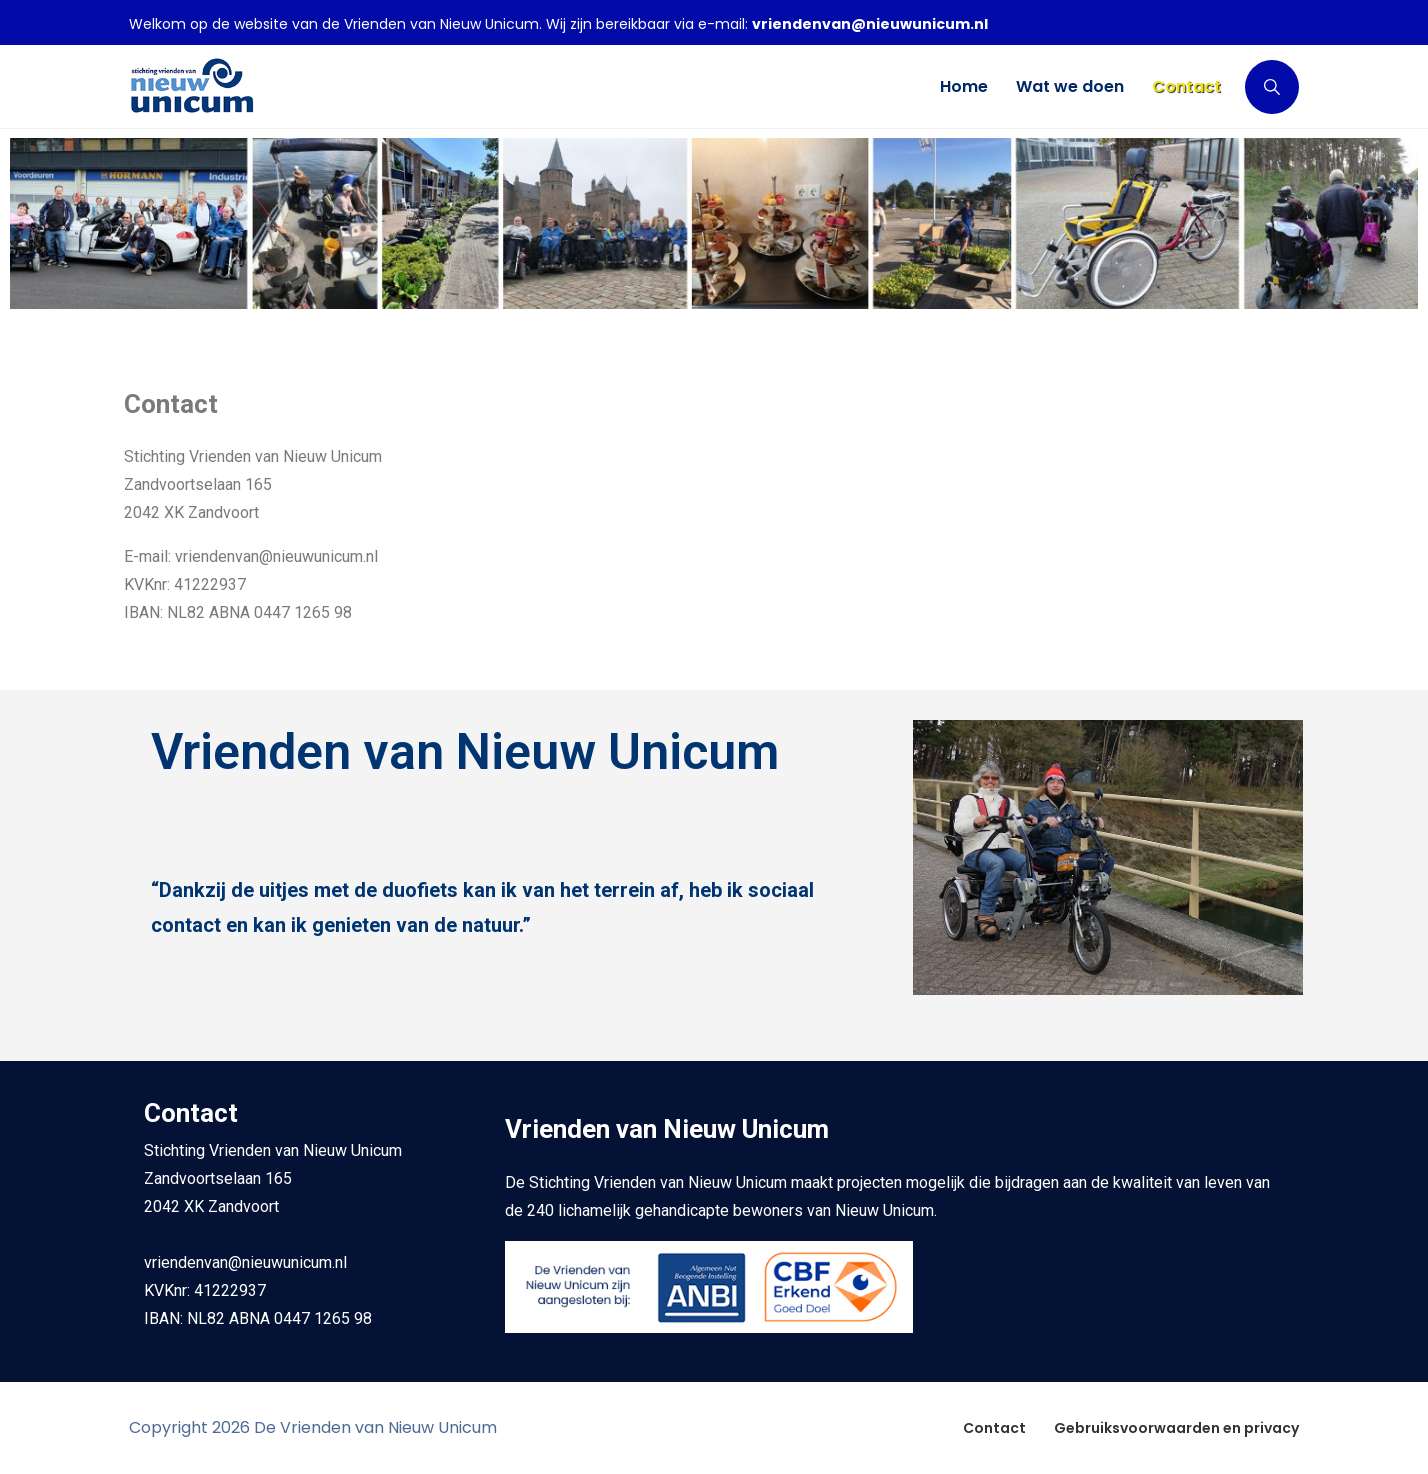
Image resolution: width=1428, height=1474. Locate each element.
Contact (994, 1428)
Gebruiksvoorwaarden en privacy (1176, 1428)
